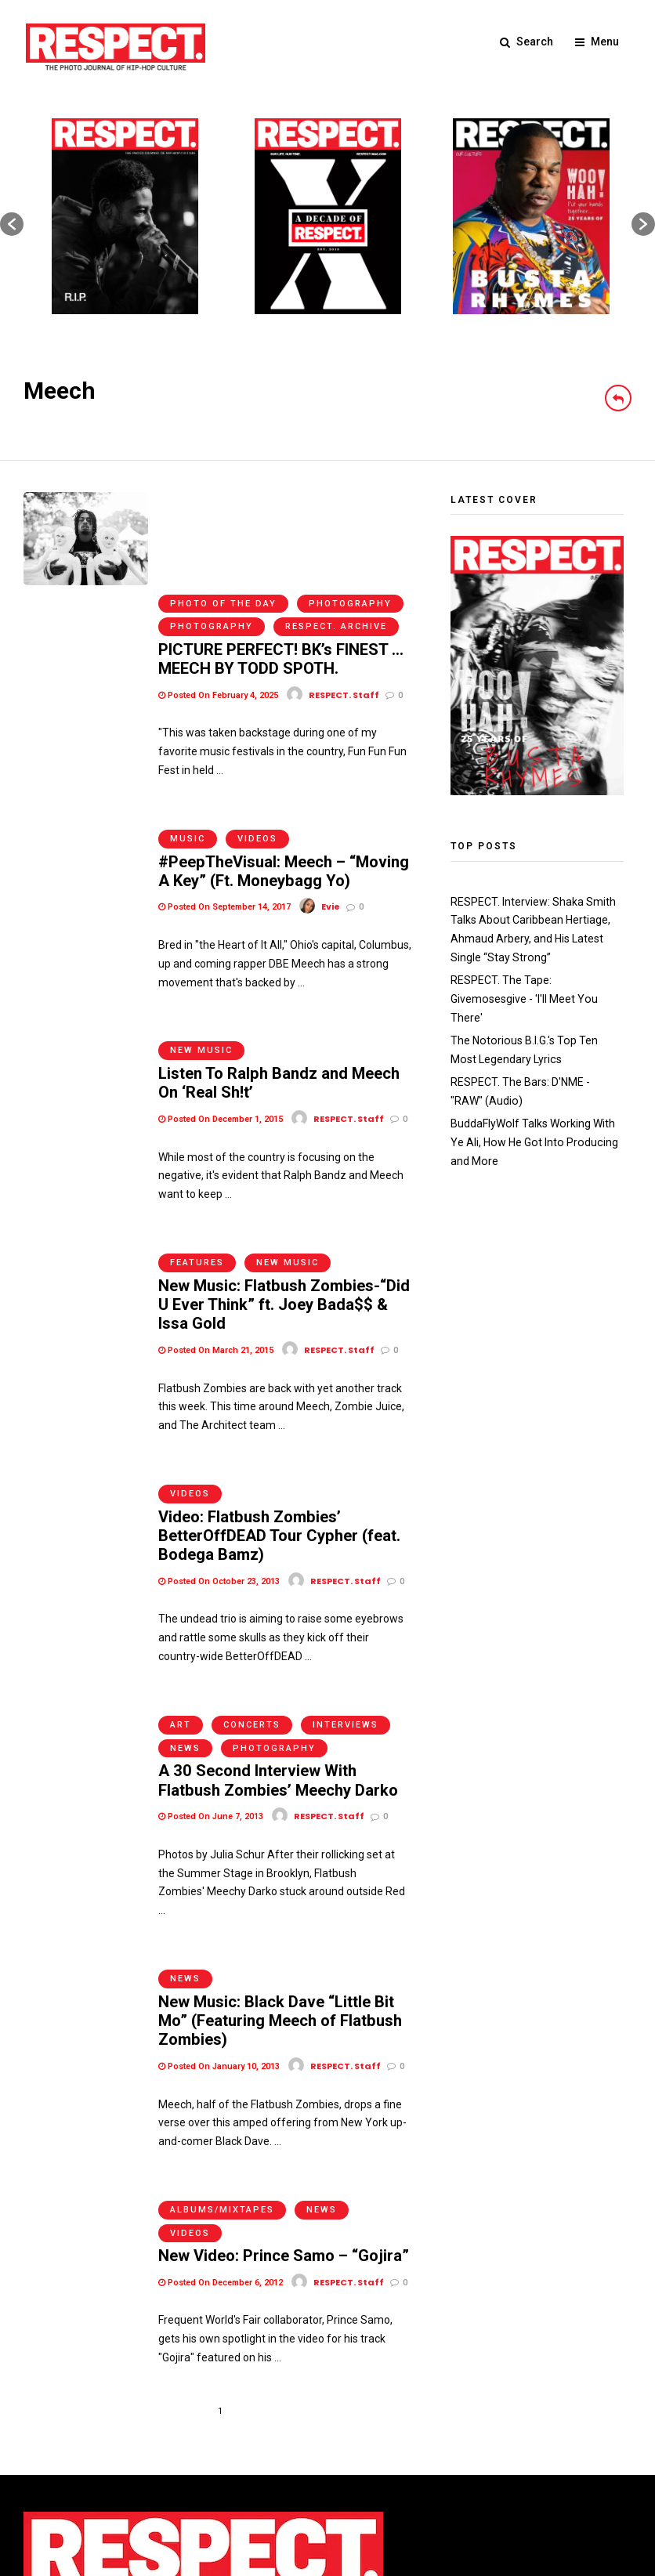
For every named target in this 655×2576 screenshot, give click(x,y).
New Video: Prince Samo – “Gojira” (283, 2066)
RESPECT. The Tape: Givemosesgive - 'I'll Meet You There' (523, 999)
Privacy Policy (133, 2456)
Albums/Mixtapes (222, 2021)
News (185, 1584)
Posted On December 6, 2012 (220, 2093)
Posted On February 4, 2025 (218, 593)
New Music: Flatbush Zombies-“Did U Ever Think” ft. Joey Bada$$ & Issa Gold (283, 1166)
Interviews (345, 1561)
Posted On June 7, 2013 (210, 1652)
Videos (257, 724)
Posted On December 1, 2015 (220, 992)
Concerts (251, 1561)
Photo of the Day (223, 502)
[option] (125, 216)
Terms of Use (57, 2456)
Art (180, 1561)
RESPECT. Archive (336, 525)
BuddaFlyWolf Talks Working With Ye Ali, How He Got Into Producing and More (532, 1141)
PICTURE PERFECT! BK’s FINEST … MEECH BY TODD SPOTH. (280, 557)
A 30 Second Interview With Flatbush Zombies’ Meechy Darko (277, 1616)
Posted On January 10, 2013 (219, 1888)
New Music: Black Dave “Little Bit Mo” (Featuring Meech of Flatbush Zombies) (279, 1843)
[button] (12, 224)
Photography (350, 502)
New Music (201, 924)
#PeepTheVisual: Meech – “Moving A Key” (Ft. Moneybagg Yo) (283, 757)
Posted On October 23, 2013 (219, 1429)
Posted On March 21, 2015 (215, 1211)
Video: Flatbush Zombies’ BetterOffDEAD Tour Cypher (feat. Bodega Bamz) (279, 1383)
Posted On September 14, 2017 (224, 792)
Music (187, 724)
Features (197, 1124)
